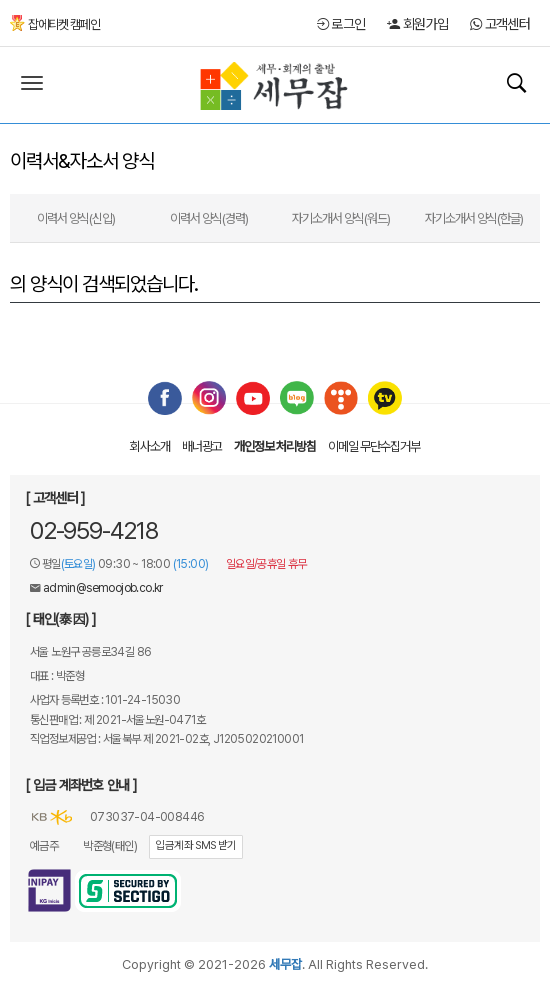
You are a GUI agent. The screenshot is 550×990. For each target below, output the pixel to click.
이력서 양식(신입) (76, 218)
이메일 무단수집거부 (374, 446)
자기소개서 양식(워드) (341, 218)
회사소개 (150, 446)
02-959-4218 (94, 530)
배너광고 (202, 446)
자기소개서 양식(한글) (474, 218)
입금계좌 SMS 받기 (195, 845)
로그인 (341, 24)
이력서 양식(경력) (209, 218)
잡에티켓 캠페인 (55, 24)
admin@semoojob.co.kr (103, 588)
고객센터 (500, 24)
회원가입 (417, 24)
